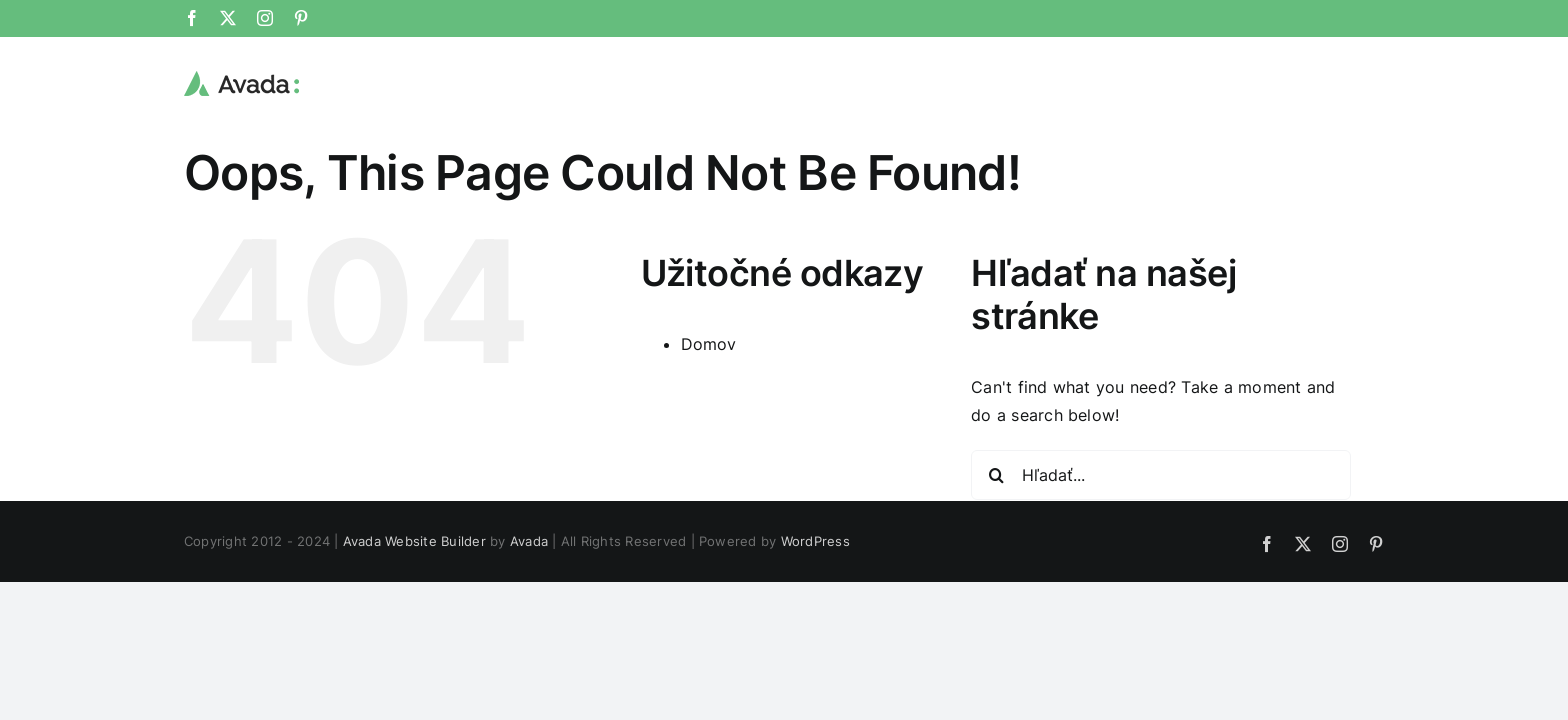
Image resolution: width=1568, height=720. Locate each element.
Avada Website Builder (414, 541)
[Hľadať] (996, 475)
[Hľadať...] (1161, 475)
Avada (529, 541)
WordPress (815, 541)
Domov (709, 344)
